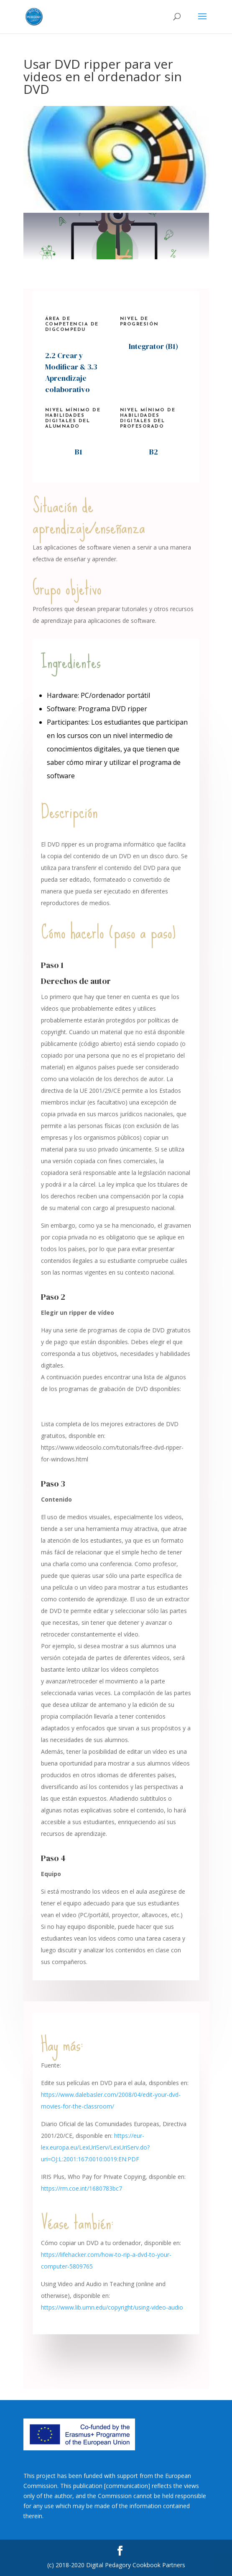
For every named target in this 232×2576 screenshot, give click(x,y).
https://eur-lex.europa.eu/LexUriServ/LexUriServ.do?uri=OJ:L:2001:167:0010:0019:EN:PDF (95, 2147)
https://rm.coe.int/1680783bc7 (81, 2188)
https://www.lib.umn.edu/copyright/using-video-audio (112, 2307)
